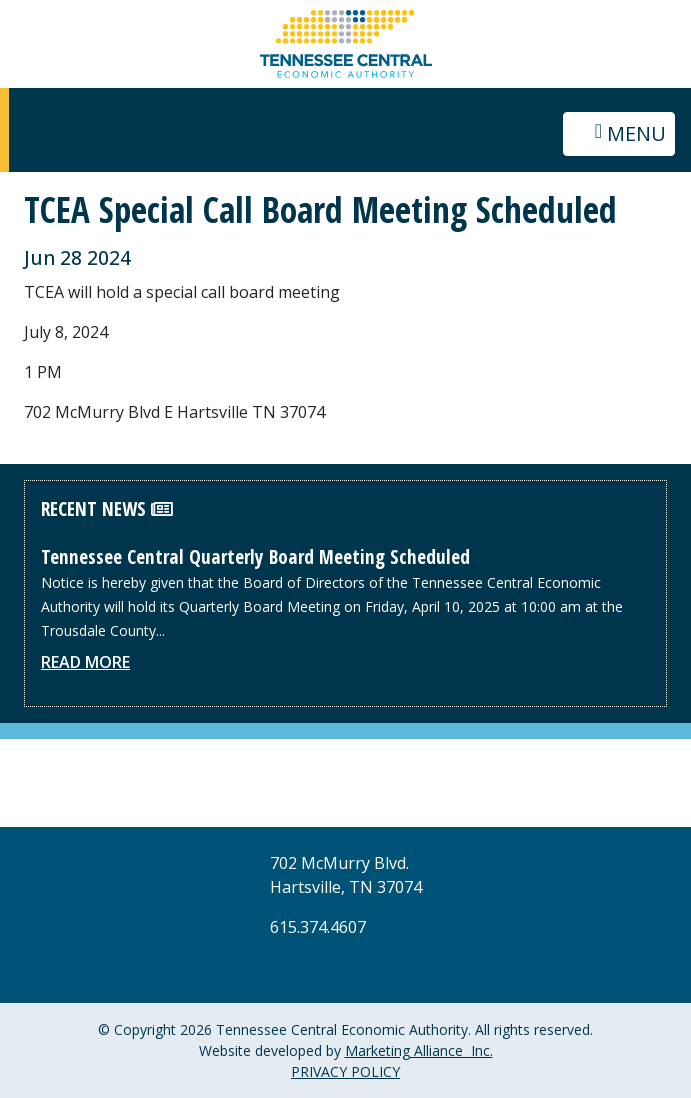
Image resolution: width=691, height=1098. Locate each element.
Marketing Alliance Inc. (419, 1050)
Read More (85, 662)
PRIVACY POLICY (345, 1071)
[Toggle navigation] (619, 134)
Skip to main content (0, 17)
